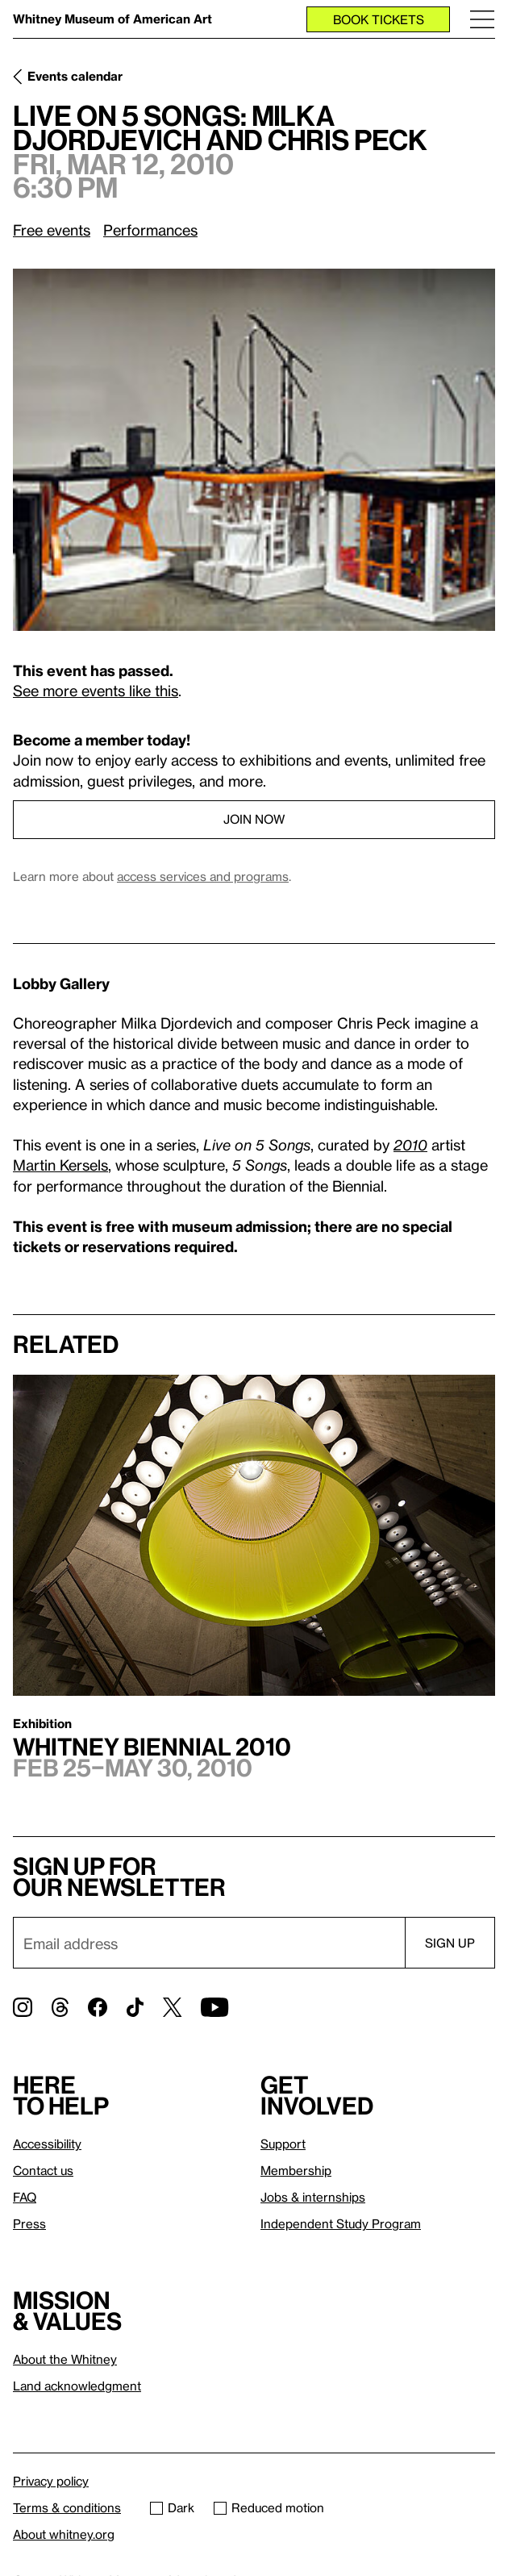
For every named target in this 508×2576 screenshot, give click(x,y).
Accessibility (47, 2143)
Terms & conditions (67, 2507)
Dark (172, 2507)
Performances (150, 229)
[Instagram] (22, 2007)
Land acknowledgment (77, 2385)
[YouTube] (214, 2007)
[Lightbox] (254, 450)
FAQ (24, 2197)
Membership (295, 2170)
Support (283, 2143)
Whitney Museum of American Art (112, 18)
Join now (254, 819)
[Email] (209, 1943)
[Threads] (60, 2007)
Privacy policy (51, 2481)
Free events (51, 229)
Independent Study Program (340, 2223)
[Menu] (482, 19)
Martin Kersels (60, 1164)
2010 (410, 1144)
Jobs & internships (312, 2197)
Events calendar (75, 76)
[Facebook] (97, 2007)
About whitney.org (64, 2534)
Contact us (43, 2170)
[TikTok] (135, 2007)
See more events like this (95, 690)
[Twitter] (172, 2007)
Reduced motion (269, 2507)
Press (29, 2223)
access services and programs (203, 876)
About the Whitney (65, 2359)
